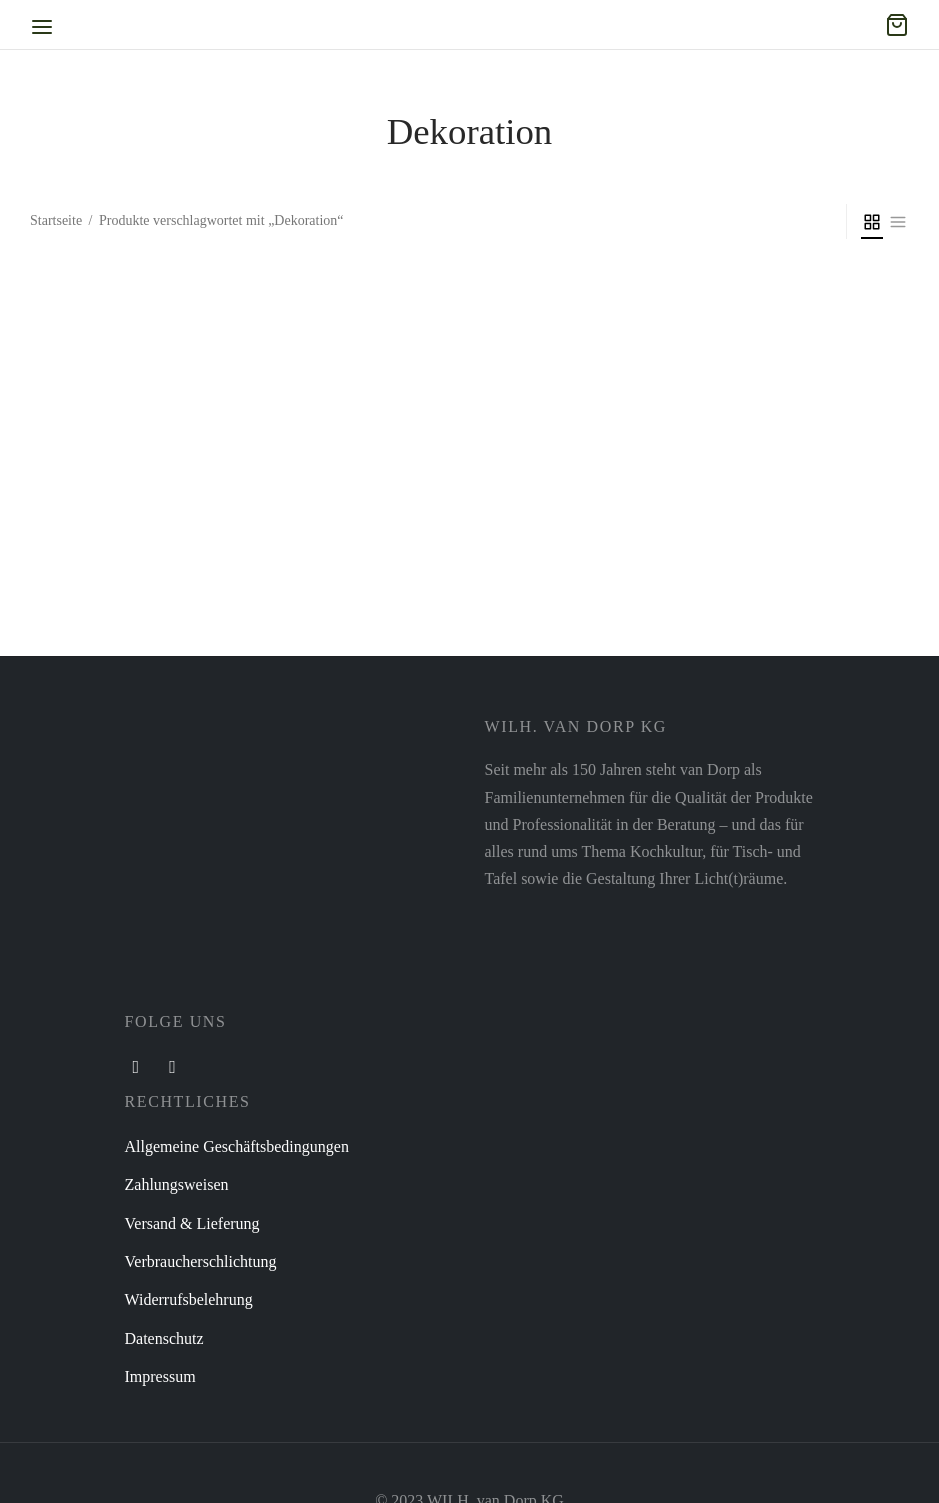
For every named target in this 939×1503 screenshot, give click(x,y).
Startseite (56, 220)
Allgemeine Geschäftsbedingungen (237, 1146)
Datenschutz (164, 1338)
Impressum (160, 1376)
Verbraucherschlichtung (201, 1261)
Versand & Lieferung (192, 1223)
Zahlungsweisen (177, 1184)
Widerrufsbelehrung (189, 1299)
